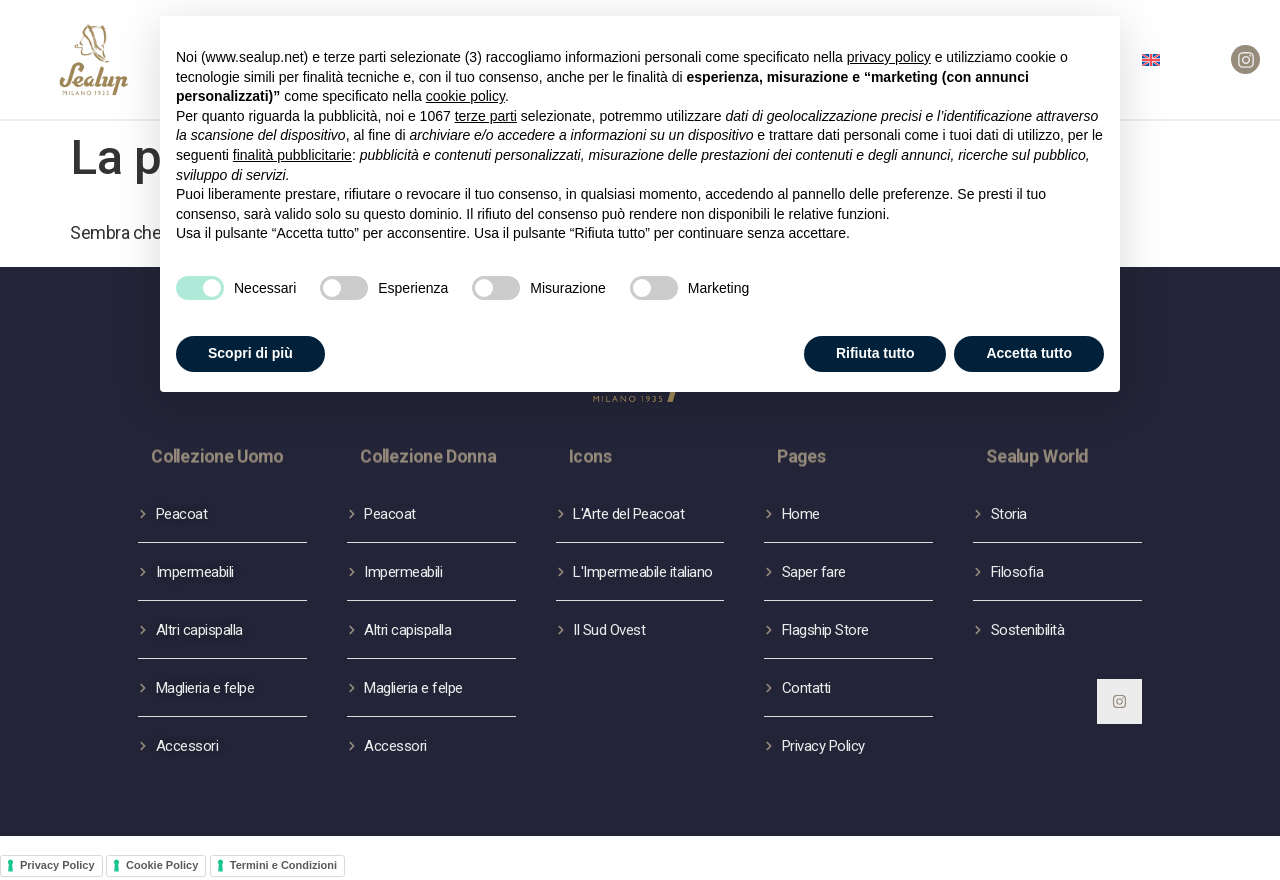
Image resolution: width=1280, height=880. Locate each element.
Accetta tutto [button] (1029, 341)
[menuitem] (1151, 60)
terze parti (486, 104)
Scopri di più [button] (250, 341)
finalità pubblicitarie (292, 143)
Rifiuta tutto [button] (875, 341)
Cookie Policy (162, 865)
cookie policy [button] (465, 85)
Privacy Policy (57, 865)
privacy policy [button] (889, 45)
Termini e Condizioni (283, 865)
